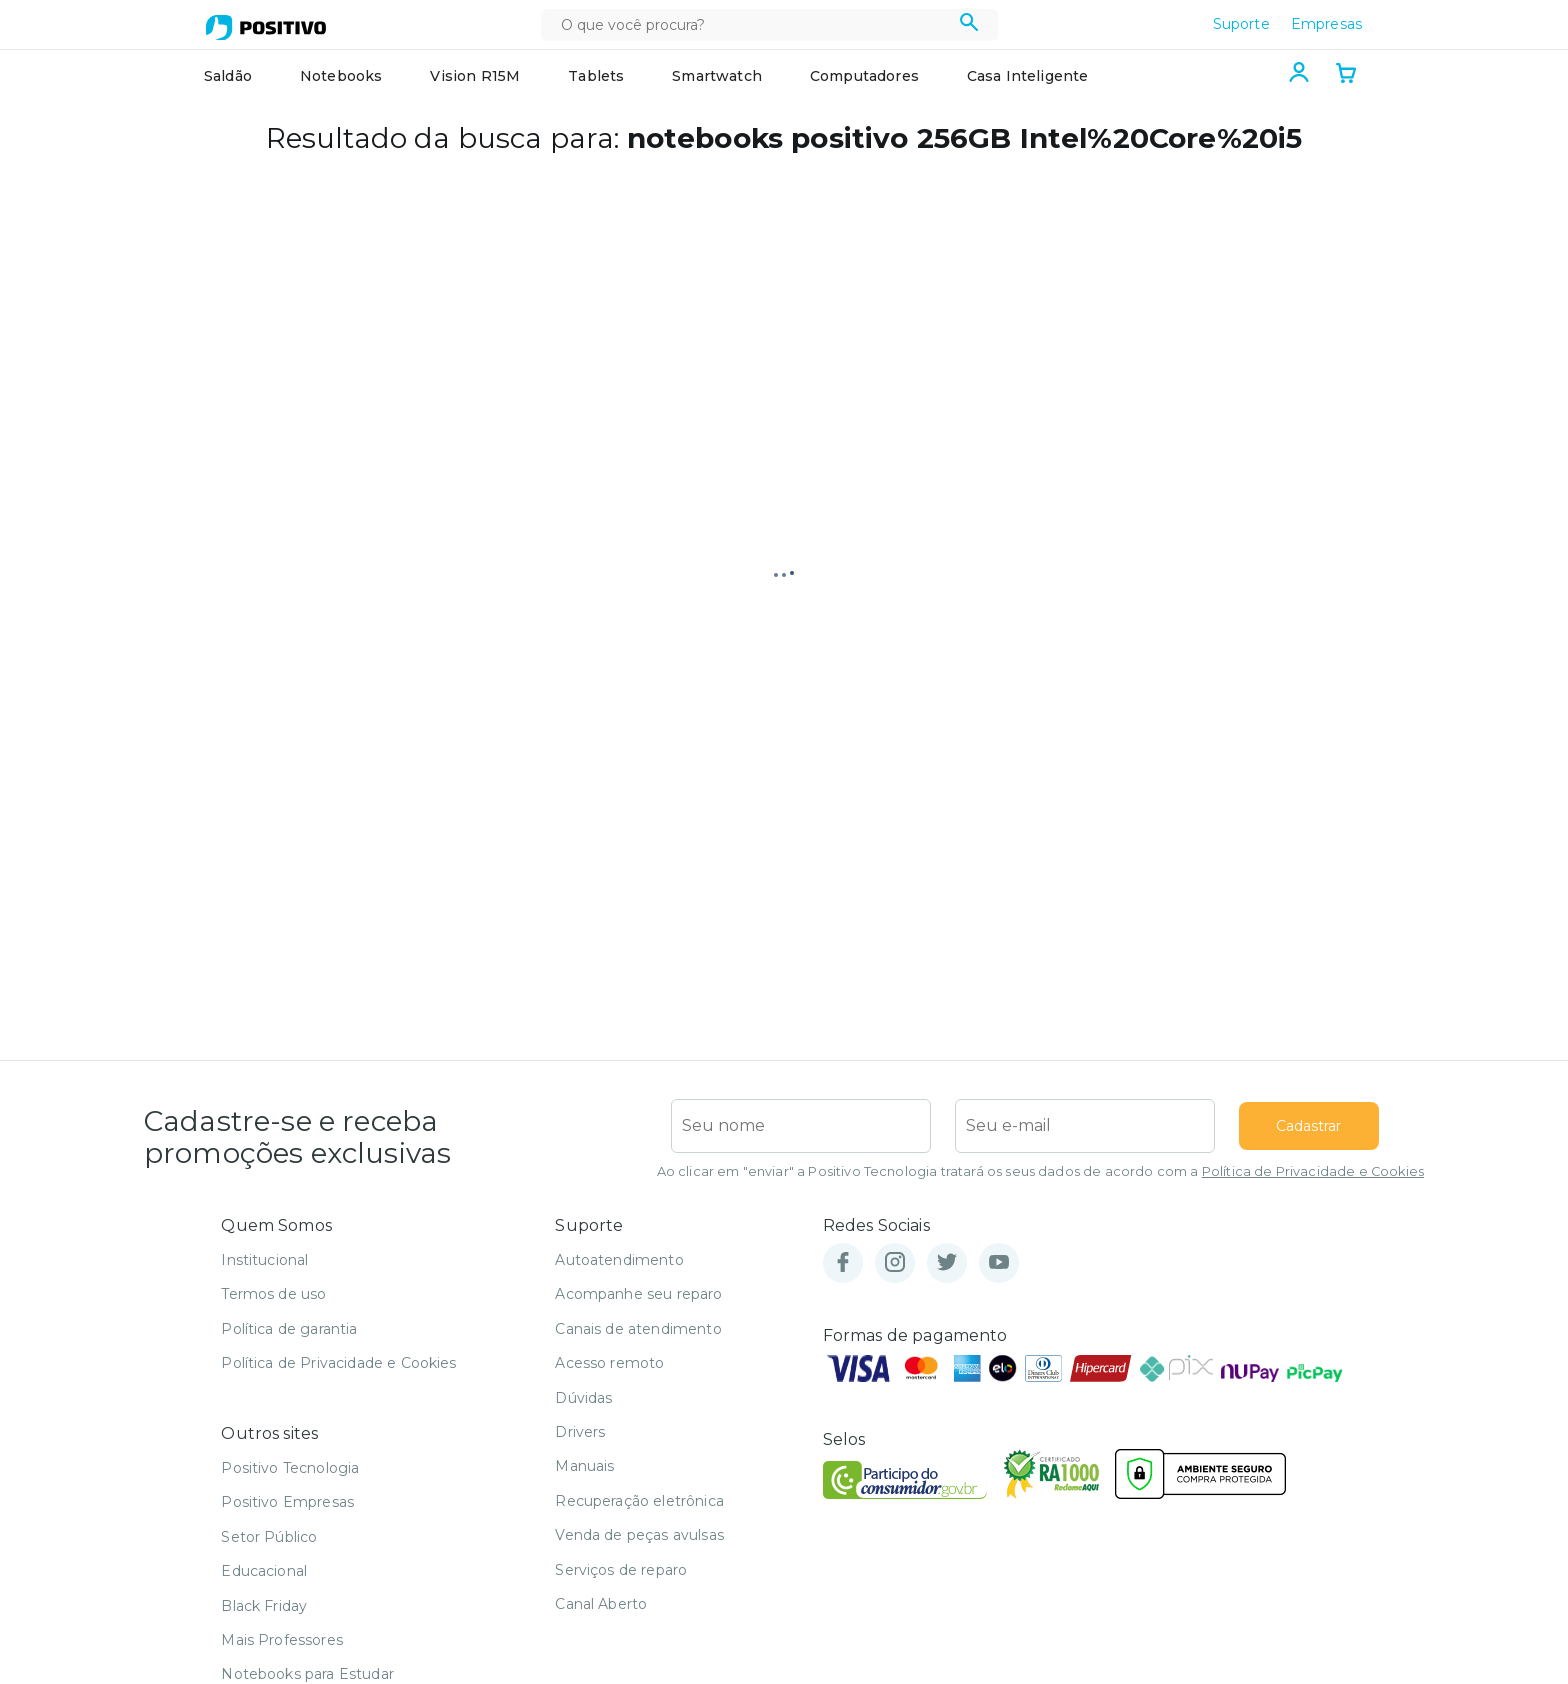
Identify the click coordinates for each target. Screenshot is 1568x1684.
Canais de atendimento (638, 1329)
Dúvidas (583, 1398)
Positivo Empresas (287, 1502)
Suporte (1241, 24)
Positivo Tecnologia (290, 1468)
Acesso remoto (609, 1363)
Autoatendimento (619, 1260)
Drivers (580, 1432)
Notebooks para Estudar (307, 1674)
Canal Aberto (601, 1604)
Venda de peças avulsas (639, 1535)
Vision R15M (475, 76)
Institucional (264, 1260)
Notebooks (341, 76)
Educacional (264, 1571)
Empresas (1326, 24)
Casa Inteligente (1028, 76)
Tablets (596, 76)
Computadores (864, 76)
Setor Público (269, 1537)
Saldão (228, 76)
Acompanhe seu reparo (638, 1294)
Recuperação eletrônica (639, 1501)
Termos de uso (273, 1294)
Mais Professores (282, 1640)
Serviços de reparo (621, 1570)
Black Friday (264, 1606)
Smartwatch (717, 76)
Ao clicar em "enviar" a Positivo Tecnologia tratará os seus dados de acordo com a (1040, 1171)
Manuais (584, 1466)
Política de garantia (289, 1329)
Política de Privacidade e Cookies (1313, 1171)
